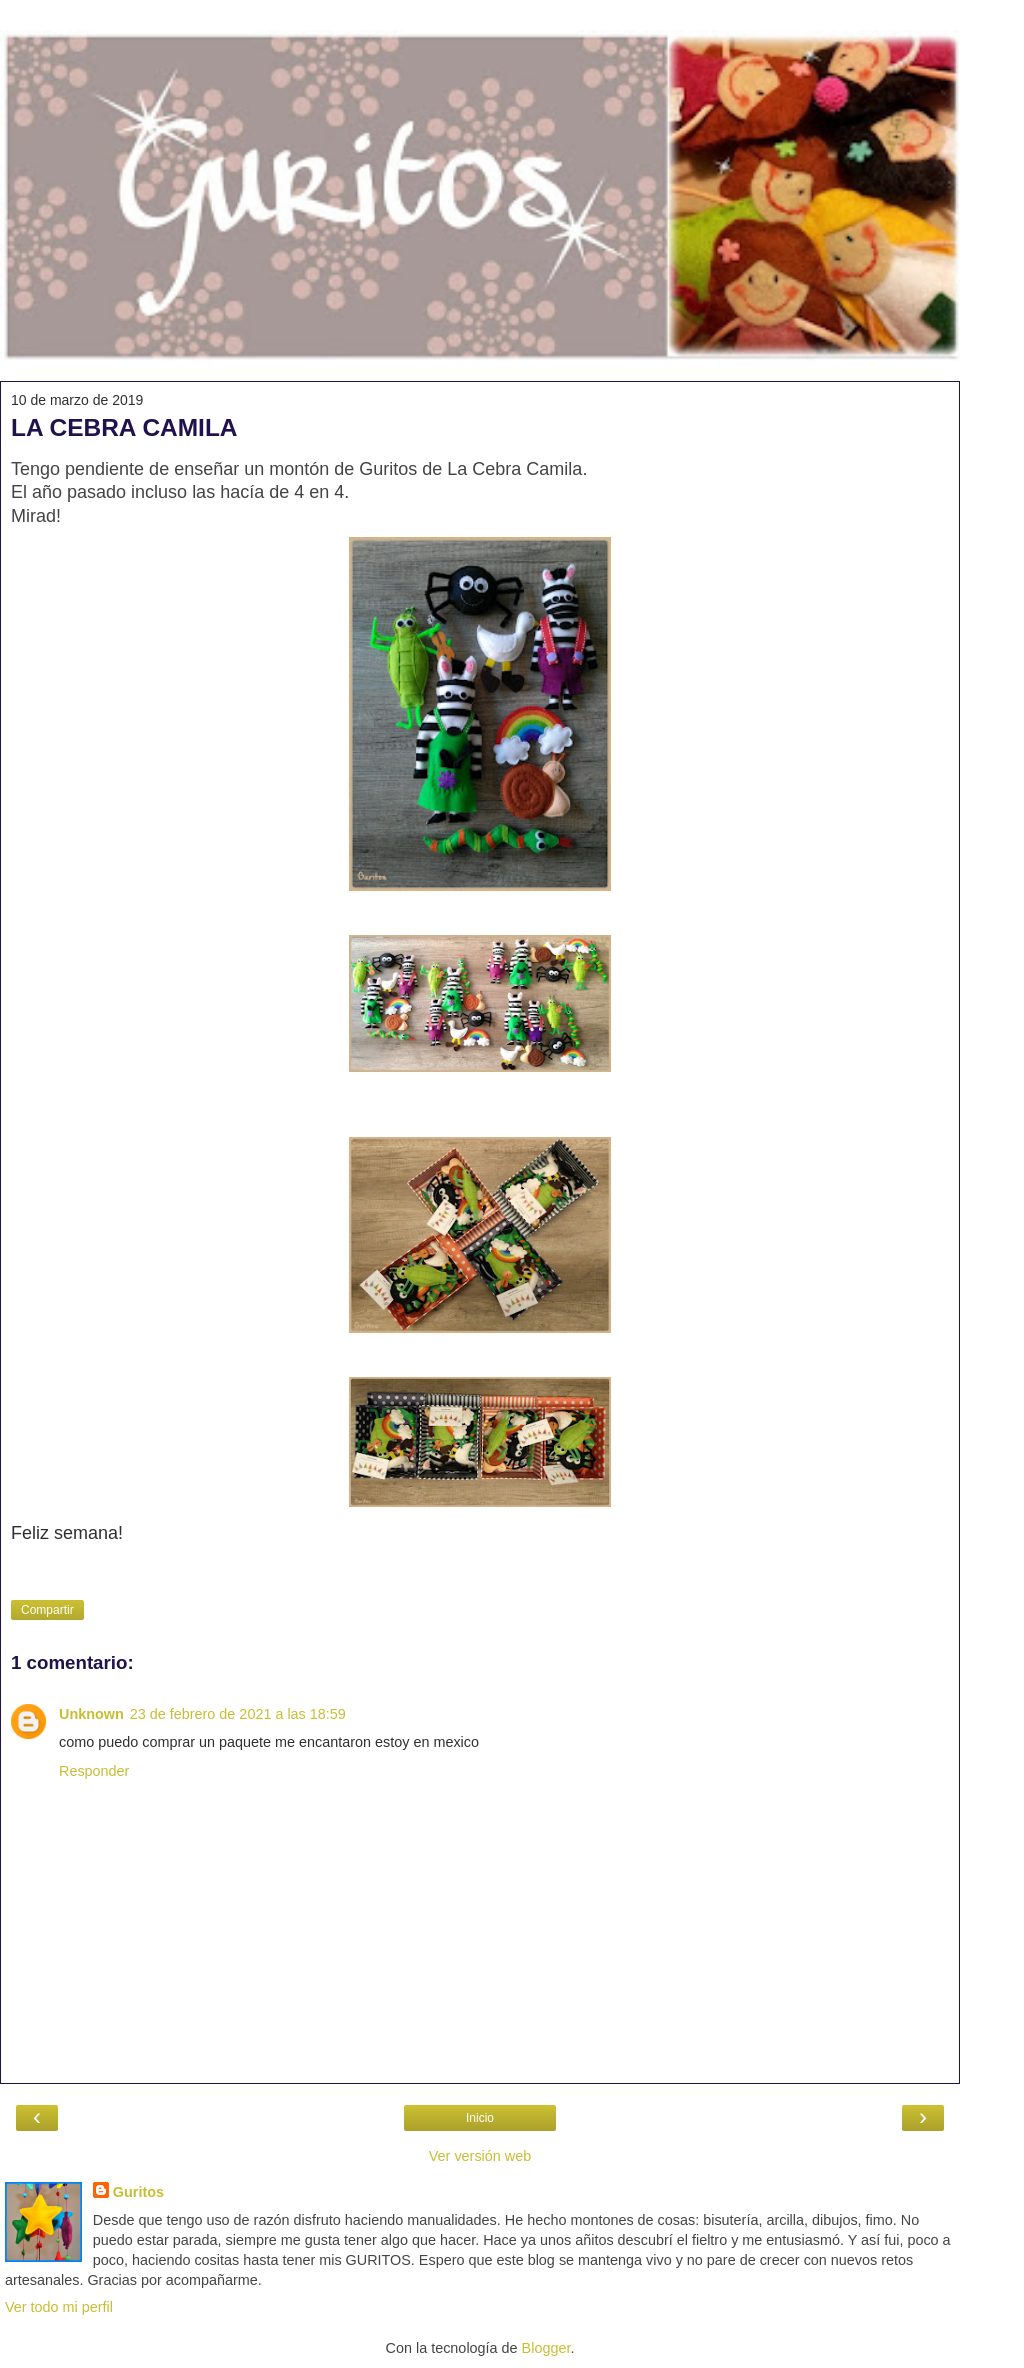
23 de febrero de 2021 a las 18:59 (238, 1714)
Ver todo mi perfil (59, 2307)
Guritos (138, 2192)
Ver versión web (480, 2156)
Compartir (47, 1610)
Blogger (546, 2348)
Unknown (91, 1714)
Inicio (480, 2118)
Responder (94, 1771)
